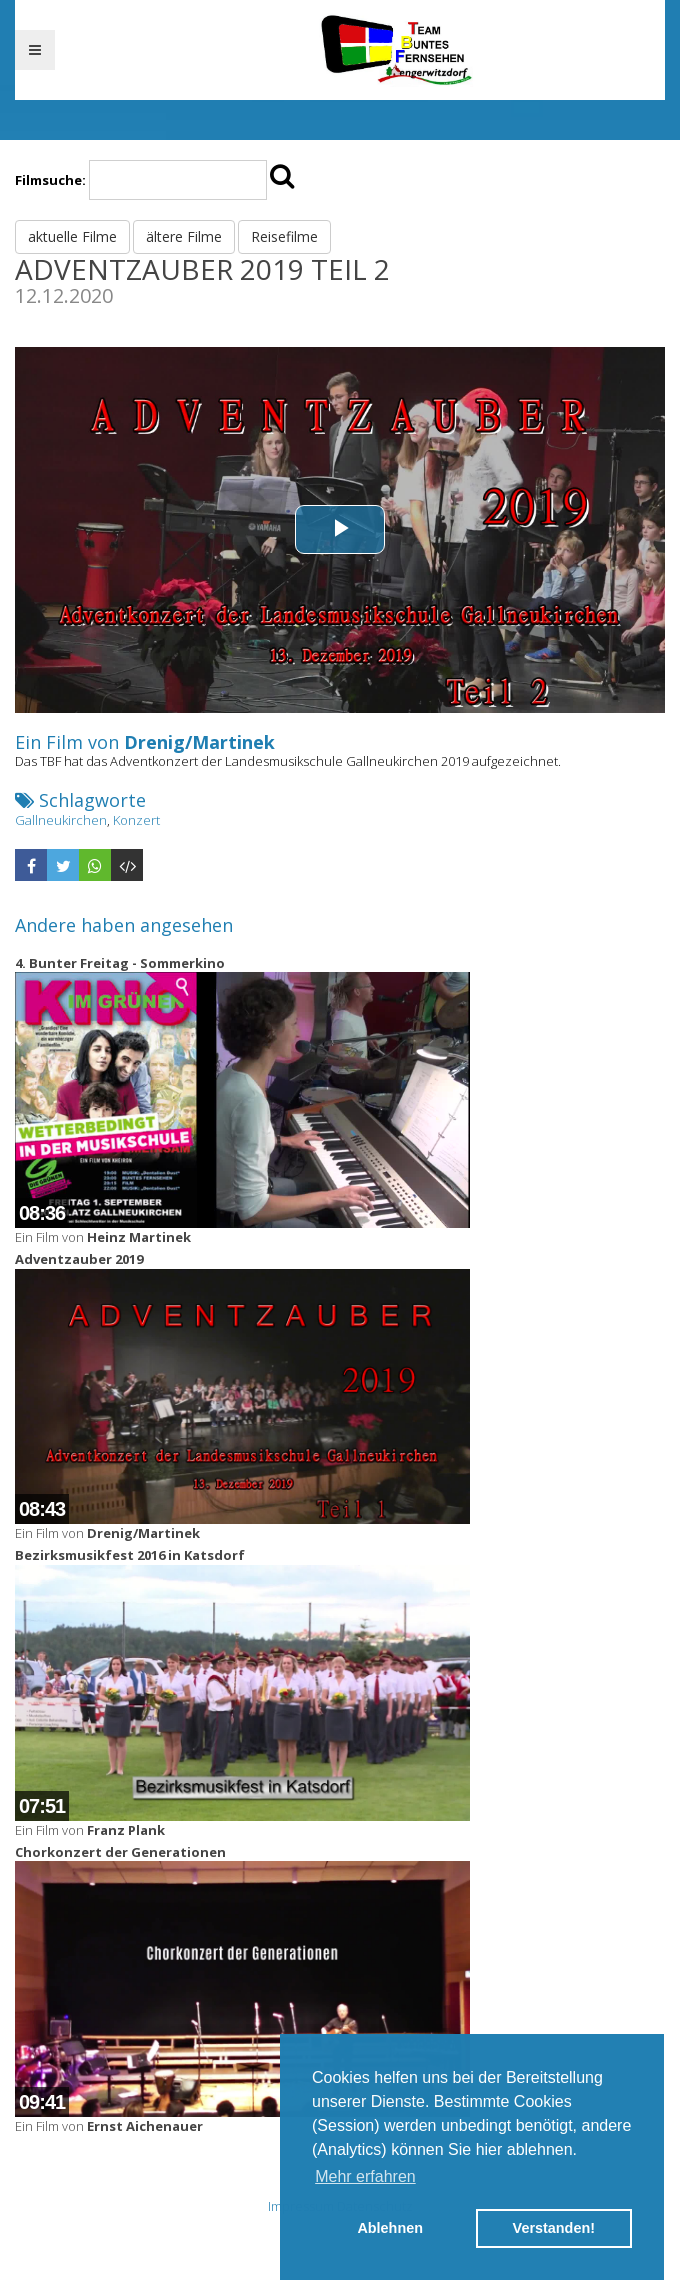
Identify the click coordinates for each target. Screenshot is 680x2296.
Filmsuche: (50, 180)
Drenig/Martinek (199, 742)
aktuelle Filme (72, 236)
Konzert (136, 820)
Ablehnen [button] (390, 2228)
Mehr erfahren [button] (365, 2176)
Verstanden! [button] (554, 2228)
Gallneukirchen (61, 820)
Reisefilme (284, 236)
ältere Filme (184, 236)
